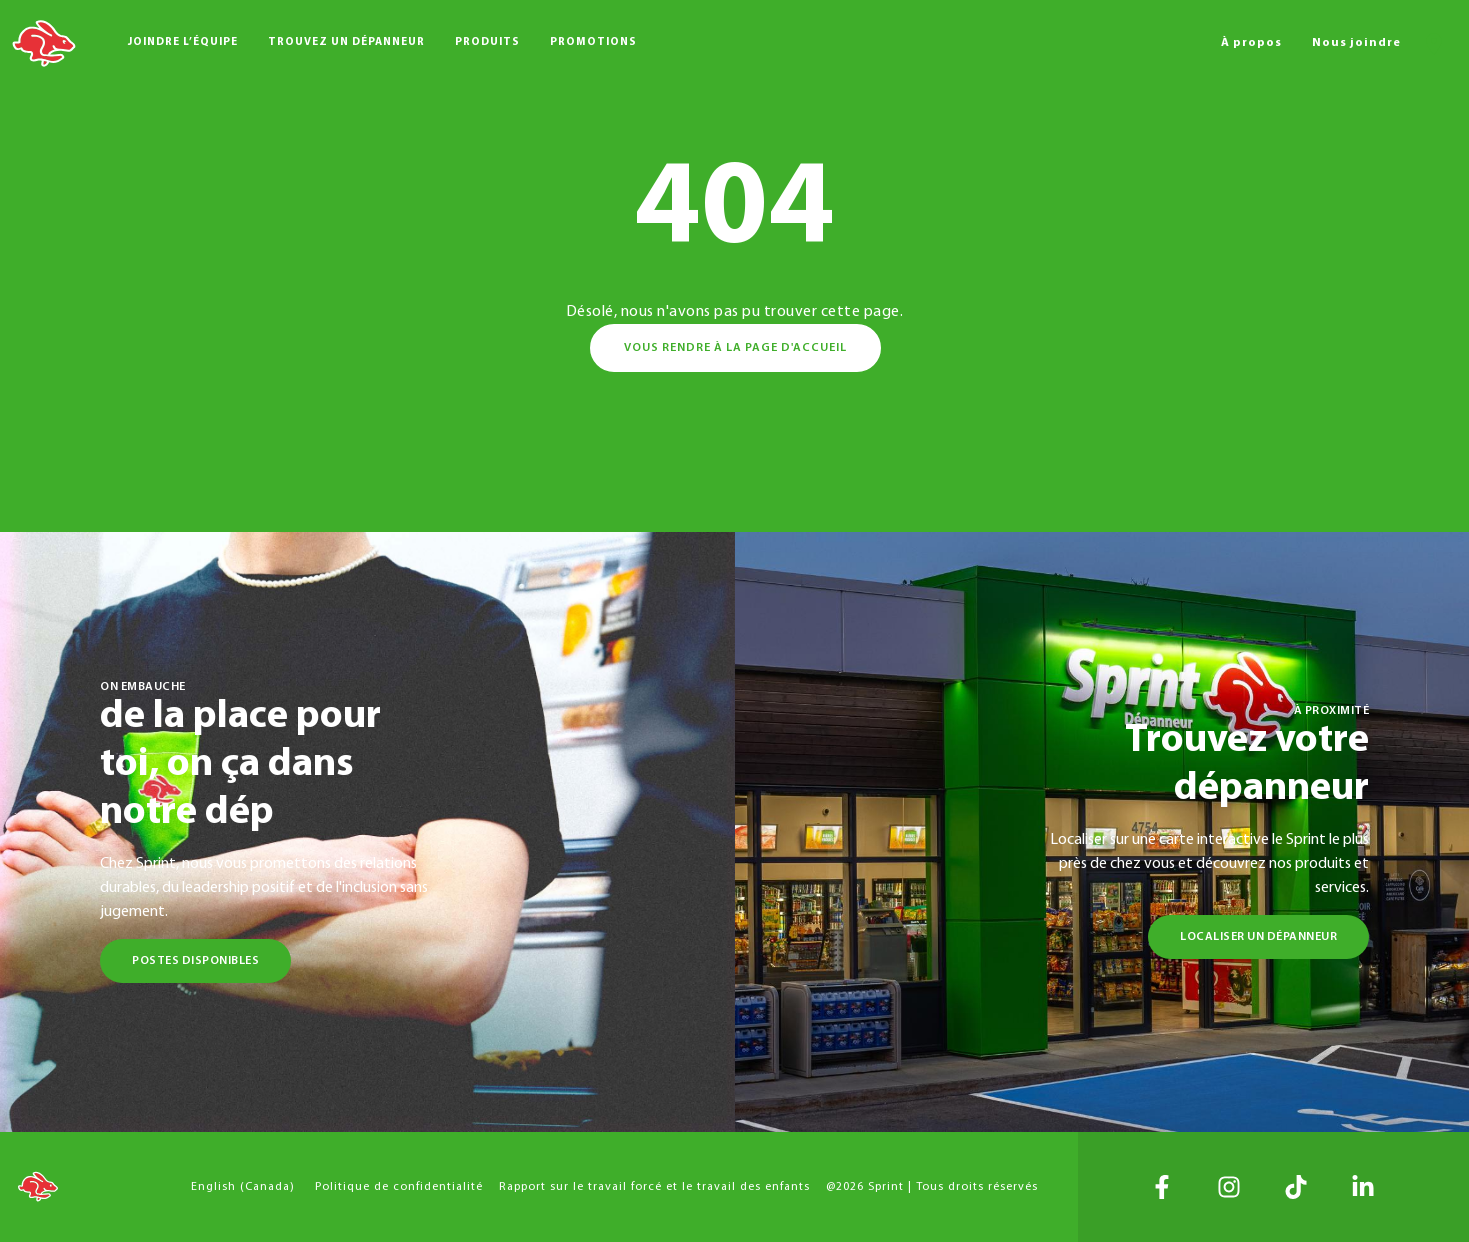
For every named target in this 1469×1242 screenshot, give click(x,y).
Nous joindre (1356, 43)
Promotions (593, 42)
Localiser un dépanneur (1258, 937)
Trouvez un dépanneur (346, 42)
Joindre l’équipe (183, 42)
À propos (1251, 43)
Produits (487, 42)
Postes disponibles (195, 961)
